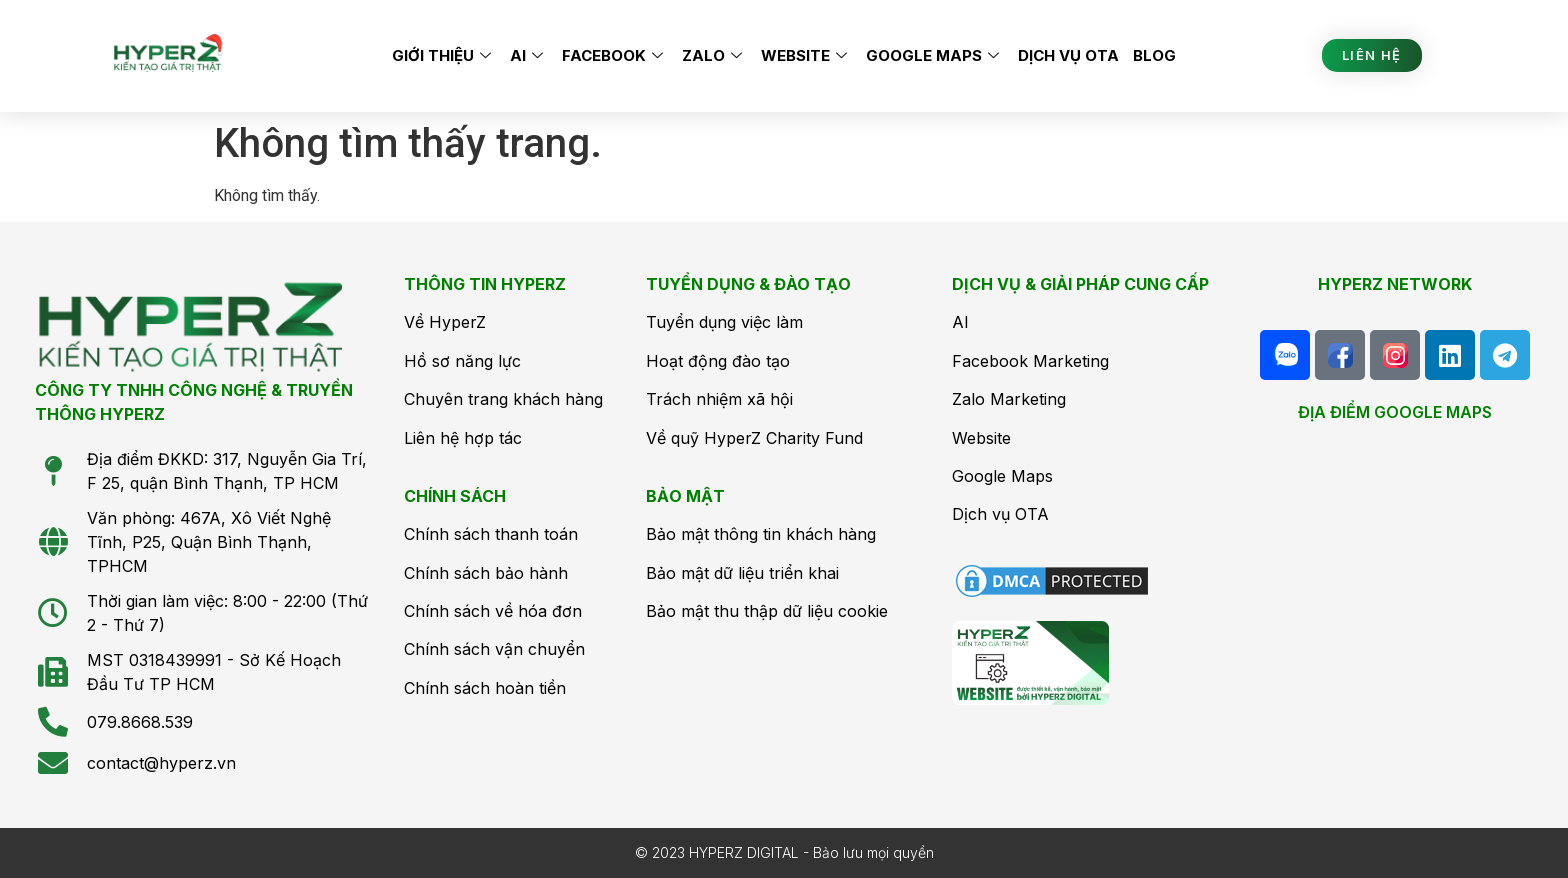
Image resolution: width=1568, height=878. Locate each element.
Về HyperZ (445, 322)
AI (529, 55)
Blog (1154, 55)
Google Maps (935, 55)
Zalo (714, 55)
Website (806, 55)
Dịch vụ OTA (1068, 55)
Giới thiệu (444, 55)
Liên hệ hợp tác (463, 438)
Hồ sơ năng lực (462, 361)
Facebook (615, 55)
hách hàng (562, 399)
